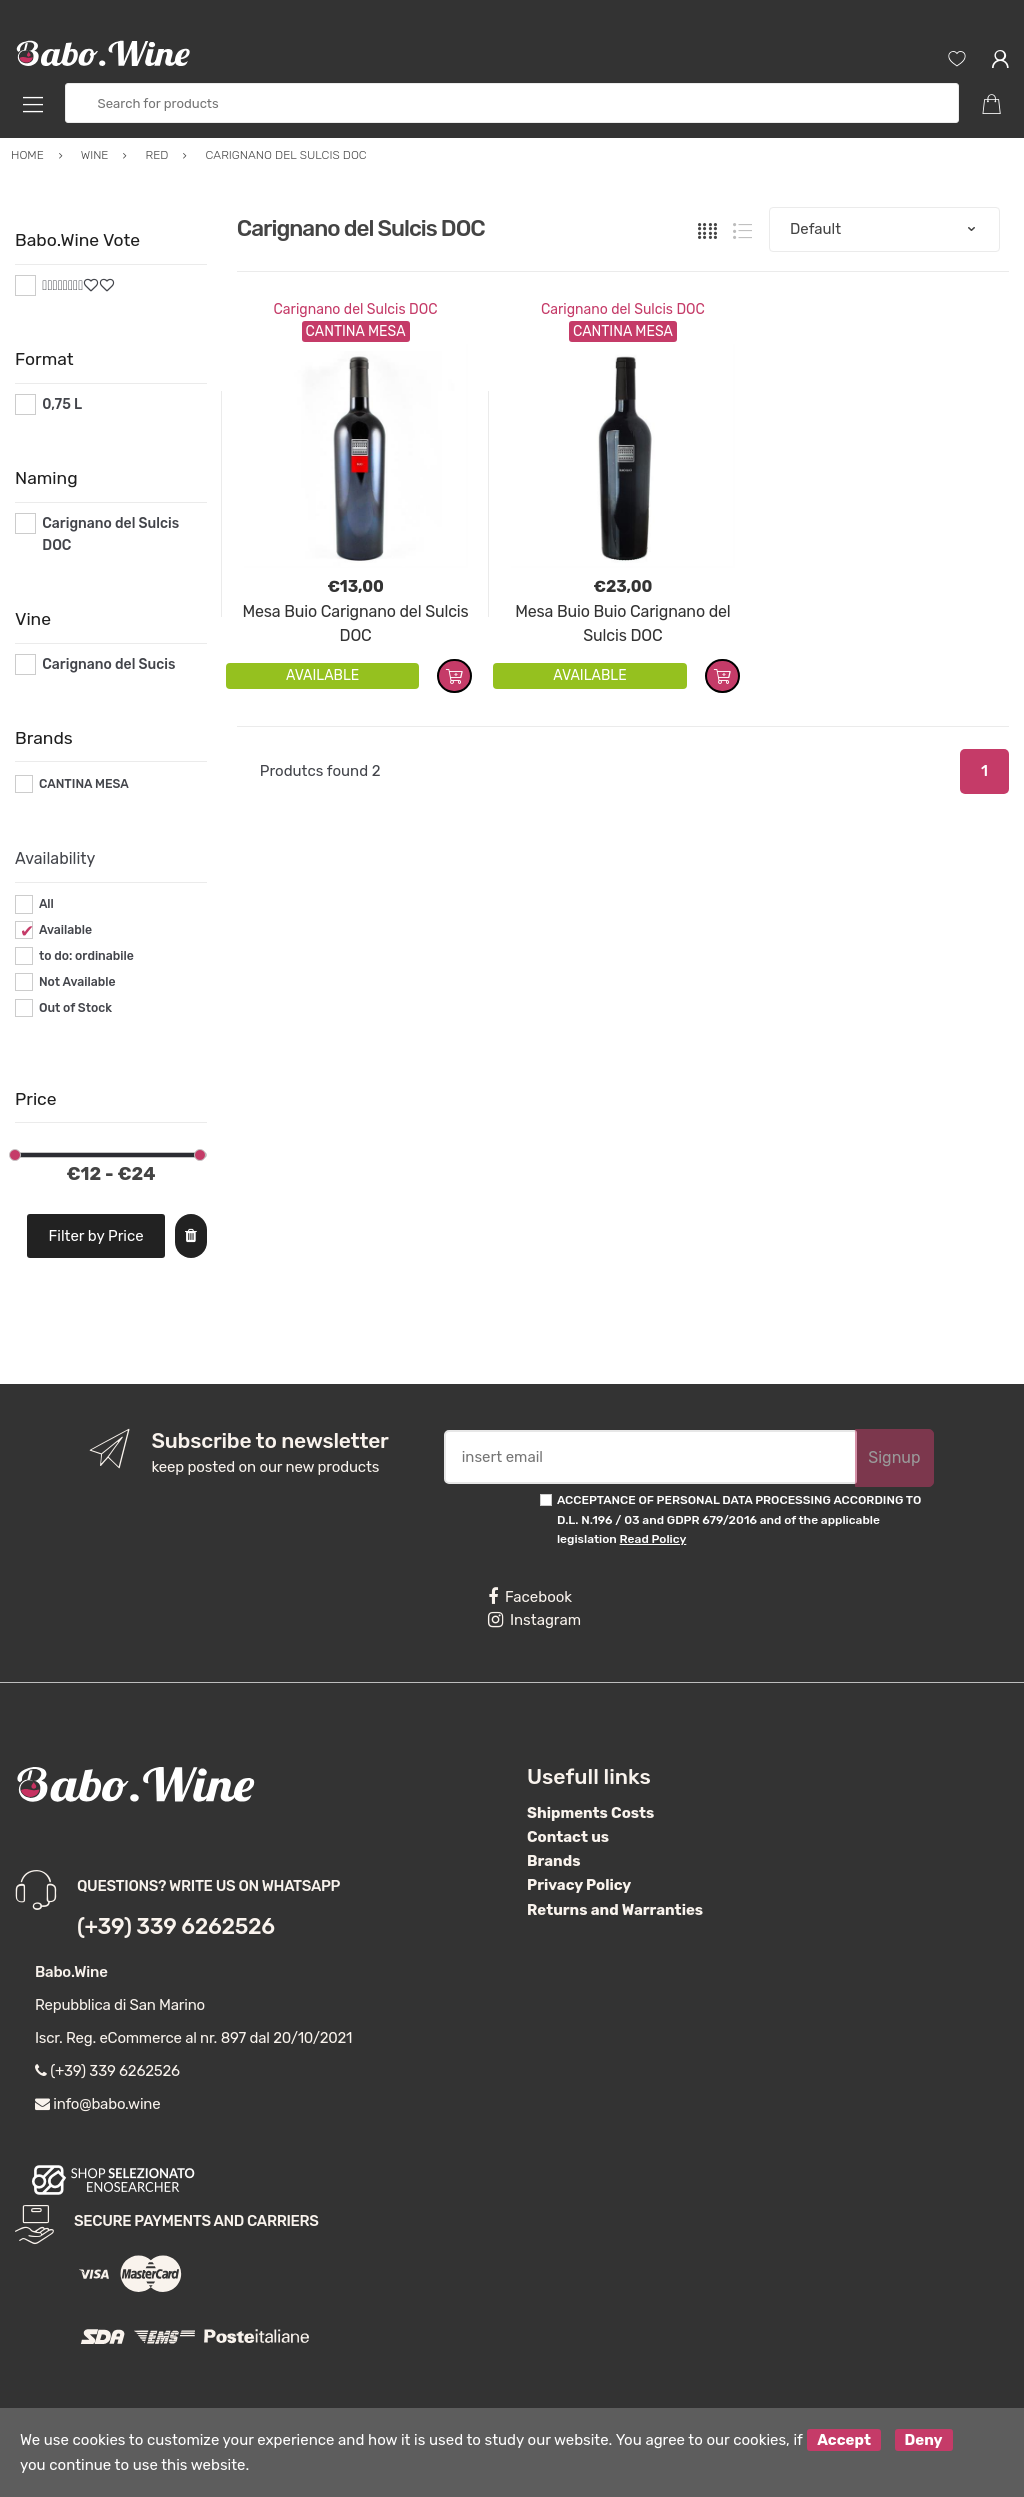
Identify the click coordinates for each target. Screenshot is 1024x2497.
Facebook (530, 1597)
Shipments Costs (590, 1813)
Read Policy (653, 1539)
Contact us (568, 1837)
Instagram (534, 1620)
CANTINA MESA (84, 784)
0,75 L (62, 404)
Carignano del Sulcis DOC (356, 309)
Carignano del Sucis (108, 664)
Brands (553, 1861)
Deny (924, 2440)
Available (65, 930)
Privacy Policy (579, 1885)
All (46, 904)
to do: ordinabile (86, 956)
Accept (844, 2440)
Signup (894, 1457)
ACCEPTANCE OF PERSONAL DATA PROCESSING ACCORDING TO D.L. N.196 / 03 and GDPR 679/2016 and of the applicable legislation (739, 1519)
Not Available (77, 982)
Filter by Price (96, 1236)
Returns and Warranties (615, 1910)
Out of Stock (75, 1008)
